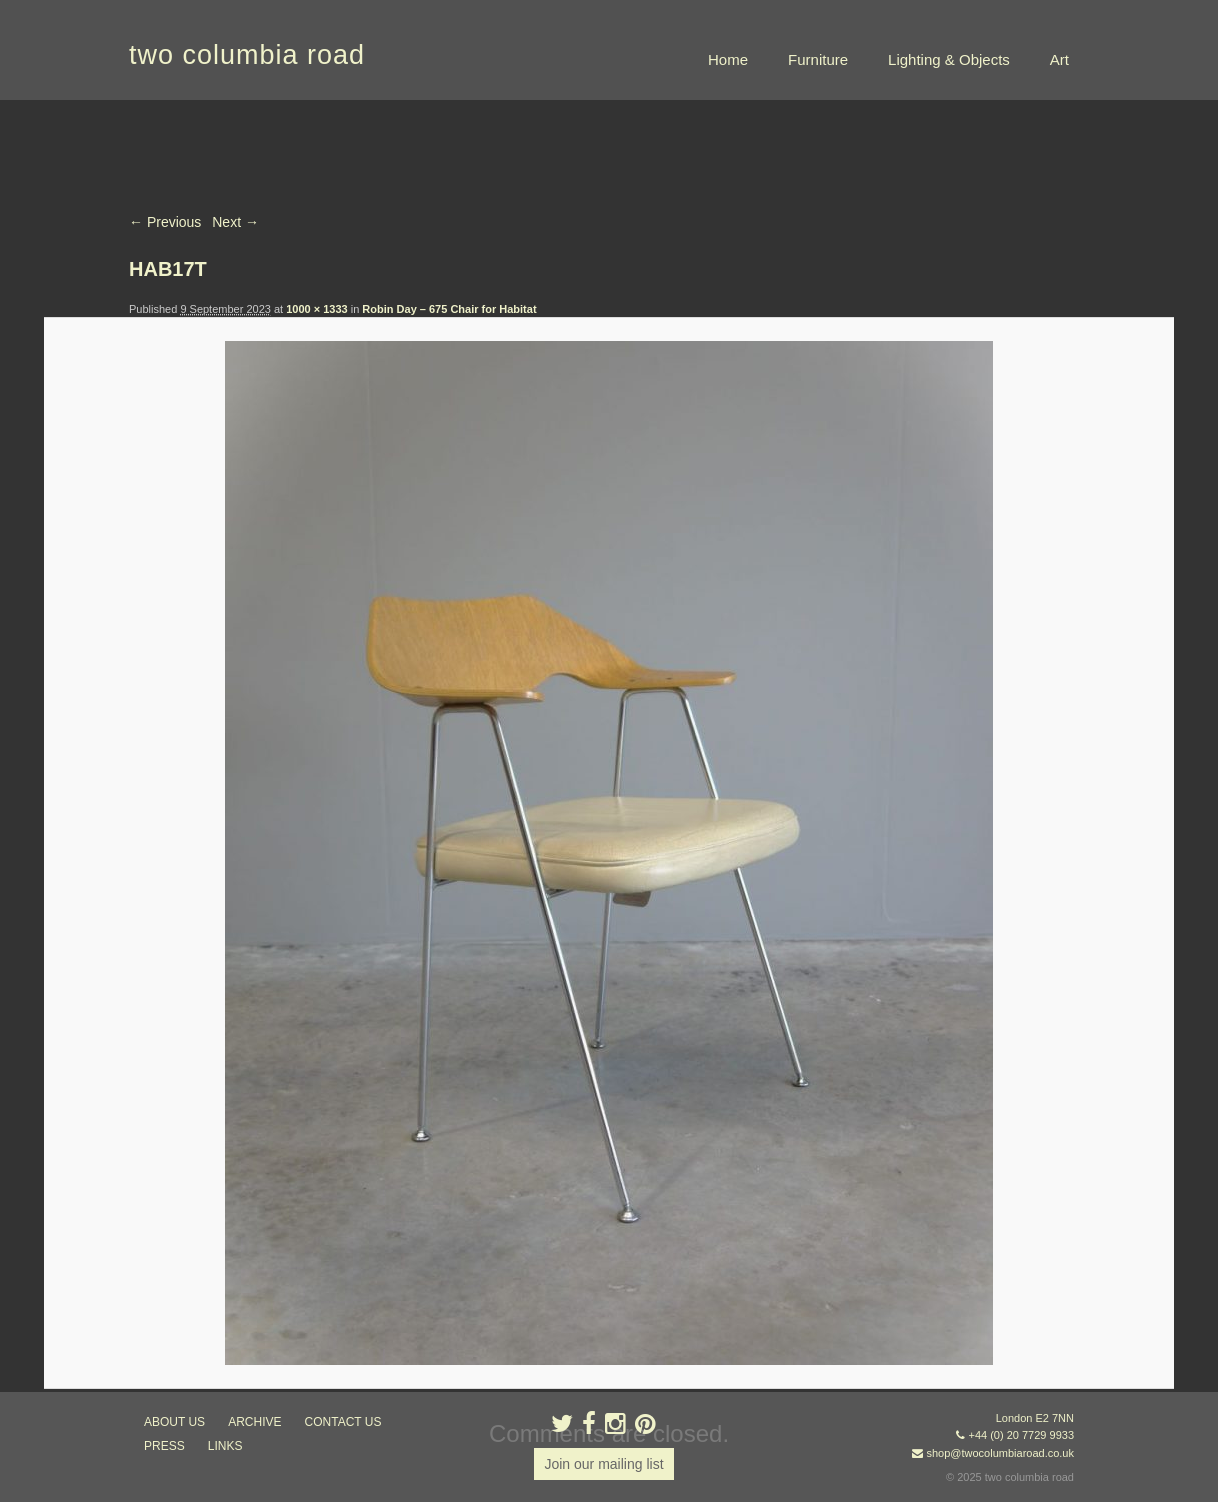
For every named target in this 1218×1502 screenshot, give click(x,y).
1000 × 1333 (316, 309)
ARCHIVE (254, 1422)
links (225, 1446)
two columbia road (247, 55)
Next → (235, 222)
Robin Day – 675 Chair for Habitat (449, 309)
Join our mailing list (603, 1464)
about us (174, 1422)
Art (1059, 59)
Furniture (818, 59)
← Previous (165, 222)
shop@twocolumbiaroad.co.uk (1000, 1453)
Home (728, 59)
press (164, 1446)
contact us (343, 1422)
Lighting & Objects (949, 59)
